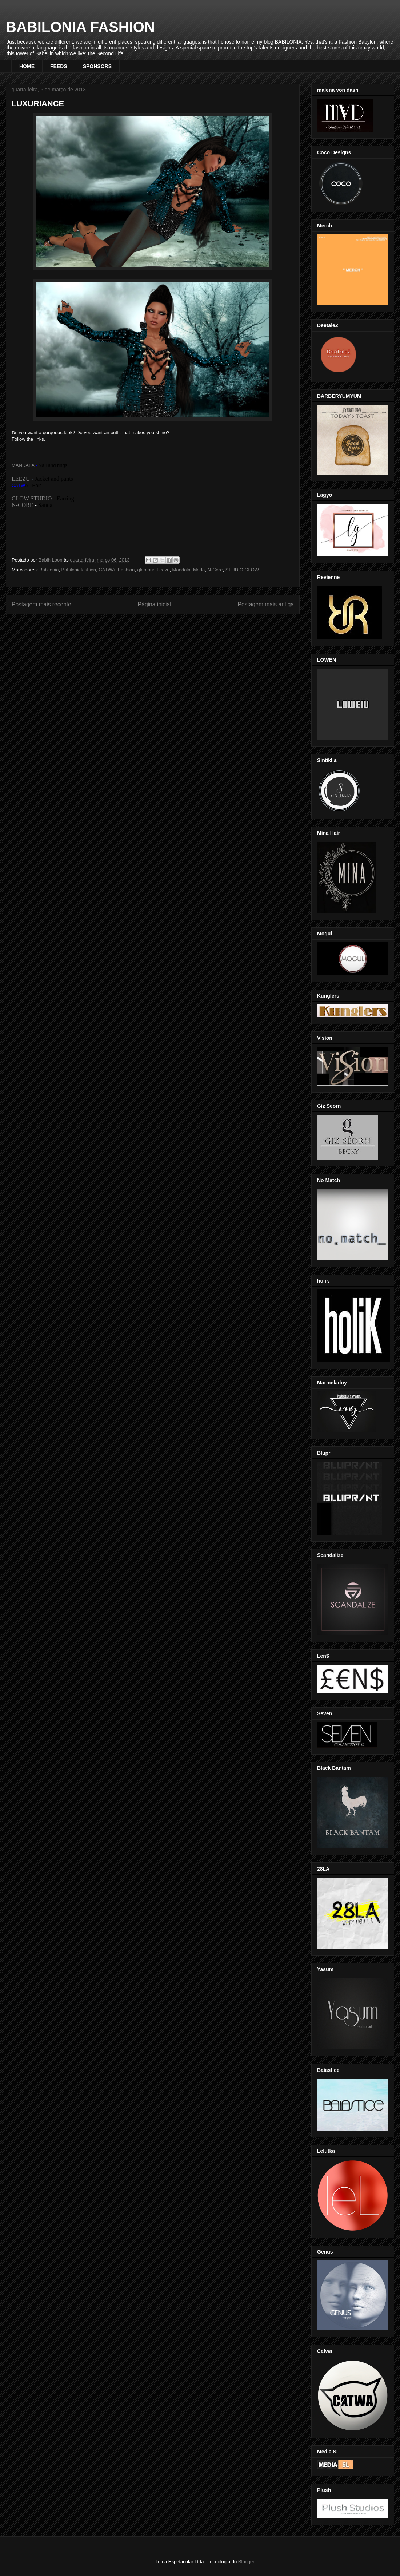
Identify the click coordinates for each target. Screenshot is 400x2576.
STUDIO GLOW (242, 569)
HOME (27, 66)
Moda (199, 569)
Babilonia (49, 569)
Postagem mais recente (41, 604)
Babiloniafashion (78, 569)
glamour (145, 569)
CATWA (107, 569)
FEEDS (58, 66)
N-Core (215, 569)
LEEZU (21, 479)
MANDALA (23, 465)
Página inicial (154, 604)
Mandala (181, 569)
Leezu (163, 569)
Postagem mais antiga (266, 604)
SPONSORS (97, 66)
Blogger (246, 2561)
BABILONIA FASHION (80, 27)
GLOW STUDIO (32, 498)
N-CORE (22, 505)
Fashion (126, 569)
